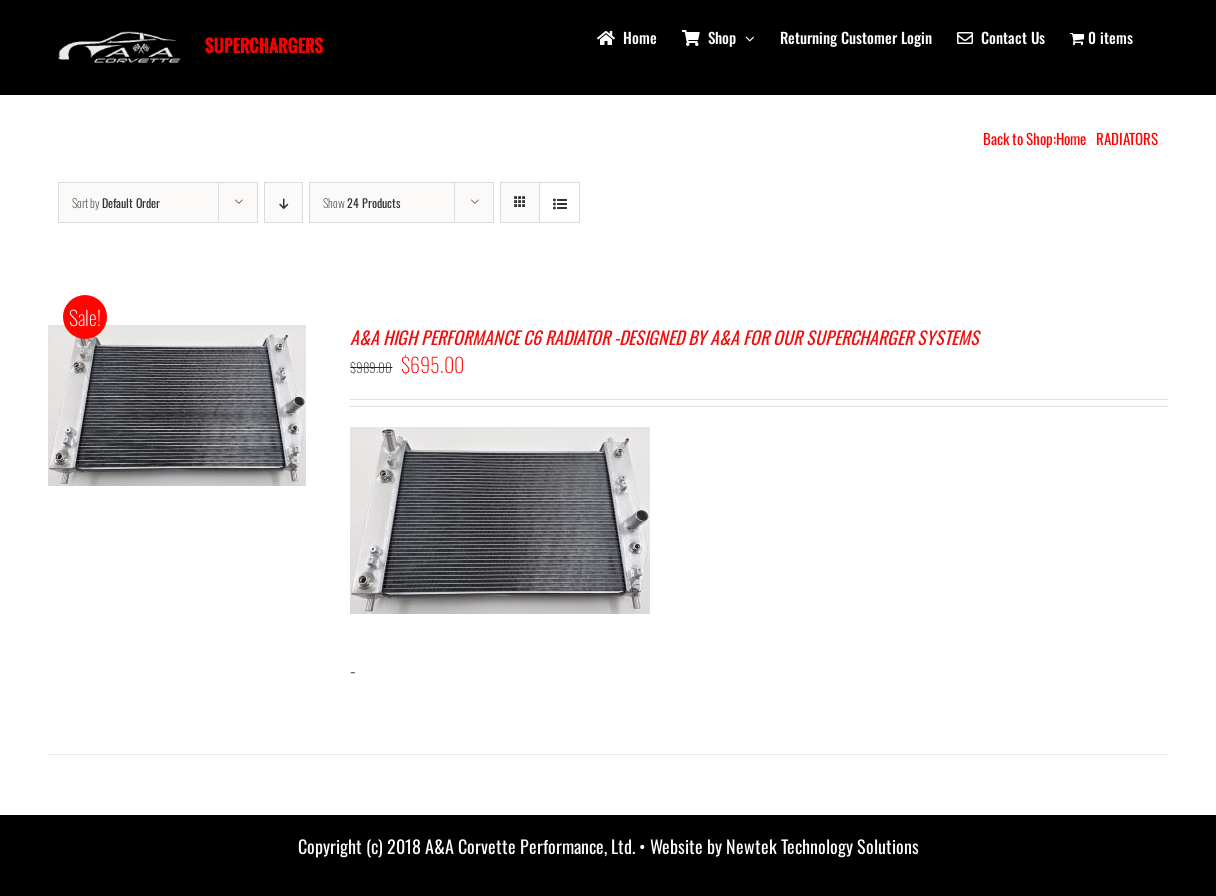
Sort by (116, 202)
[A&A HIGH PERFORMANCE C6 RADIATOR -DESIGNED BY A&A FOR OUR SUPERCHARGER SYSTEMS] (177, 340)
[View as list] (559, 202)
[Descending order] (283, 202)
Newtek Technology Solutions (822, 846)
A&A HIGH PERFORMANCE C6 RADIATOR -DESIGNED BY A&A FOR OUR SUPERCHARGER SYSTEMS (664, 337)
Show (361, 202)
